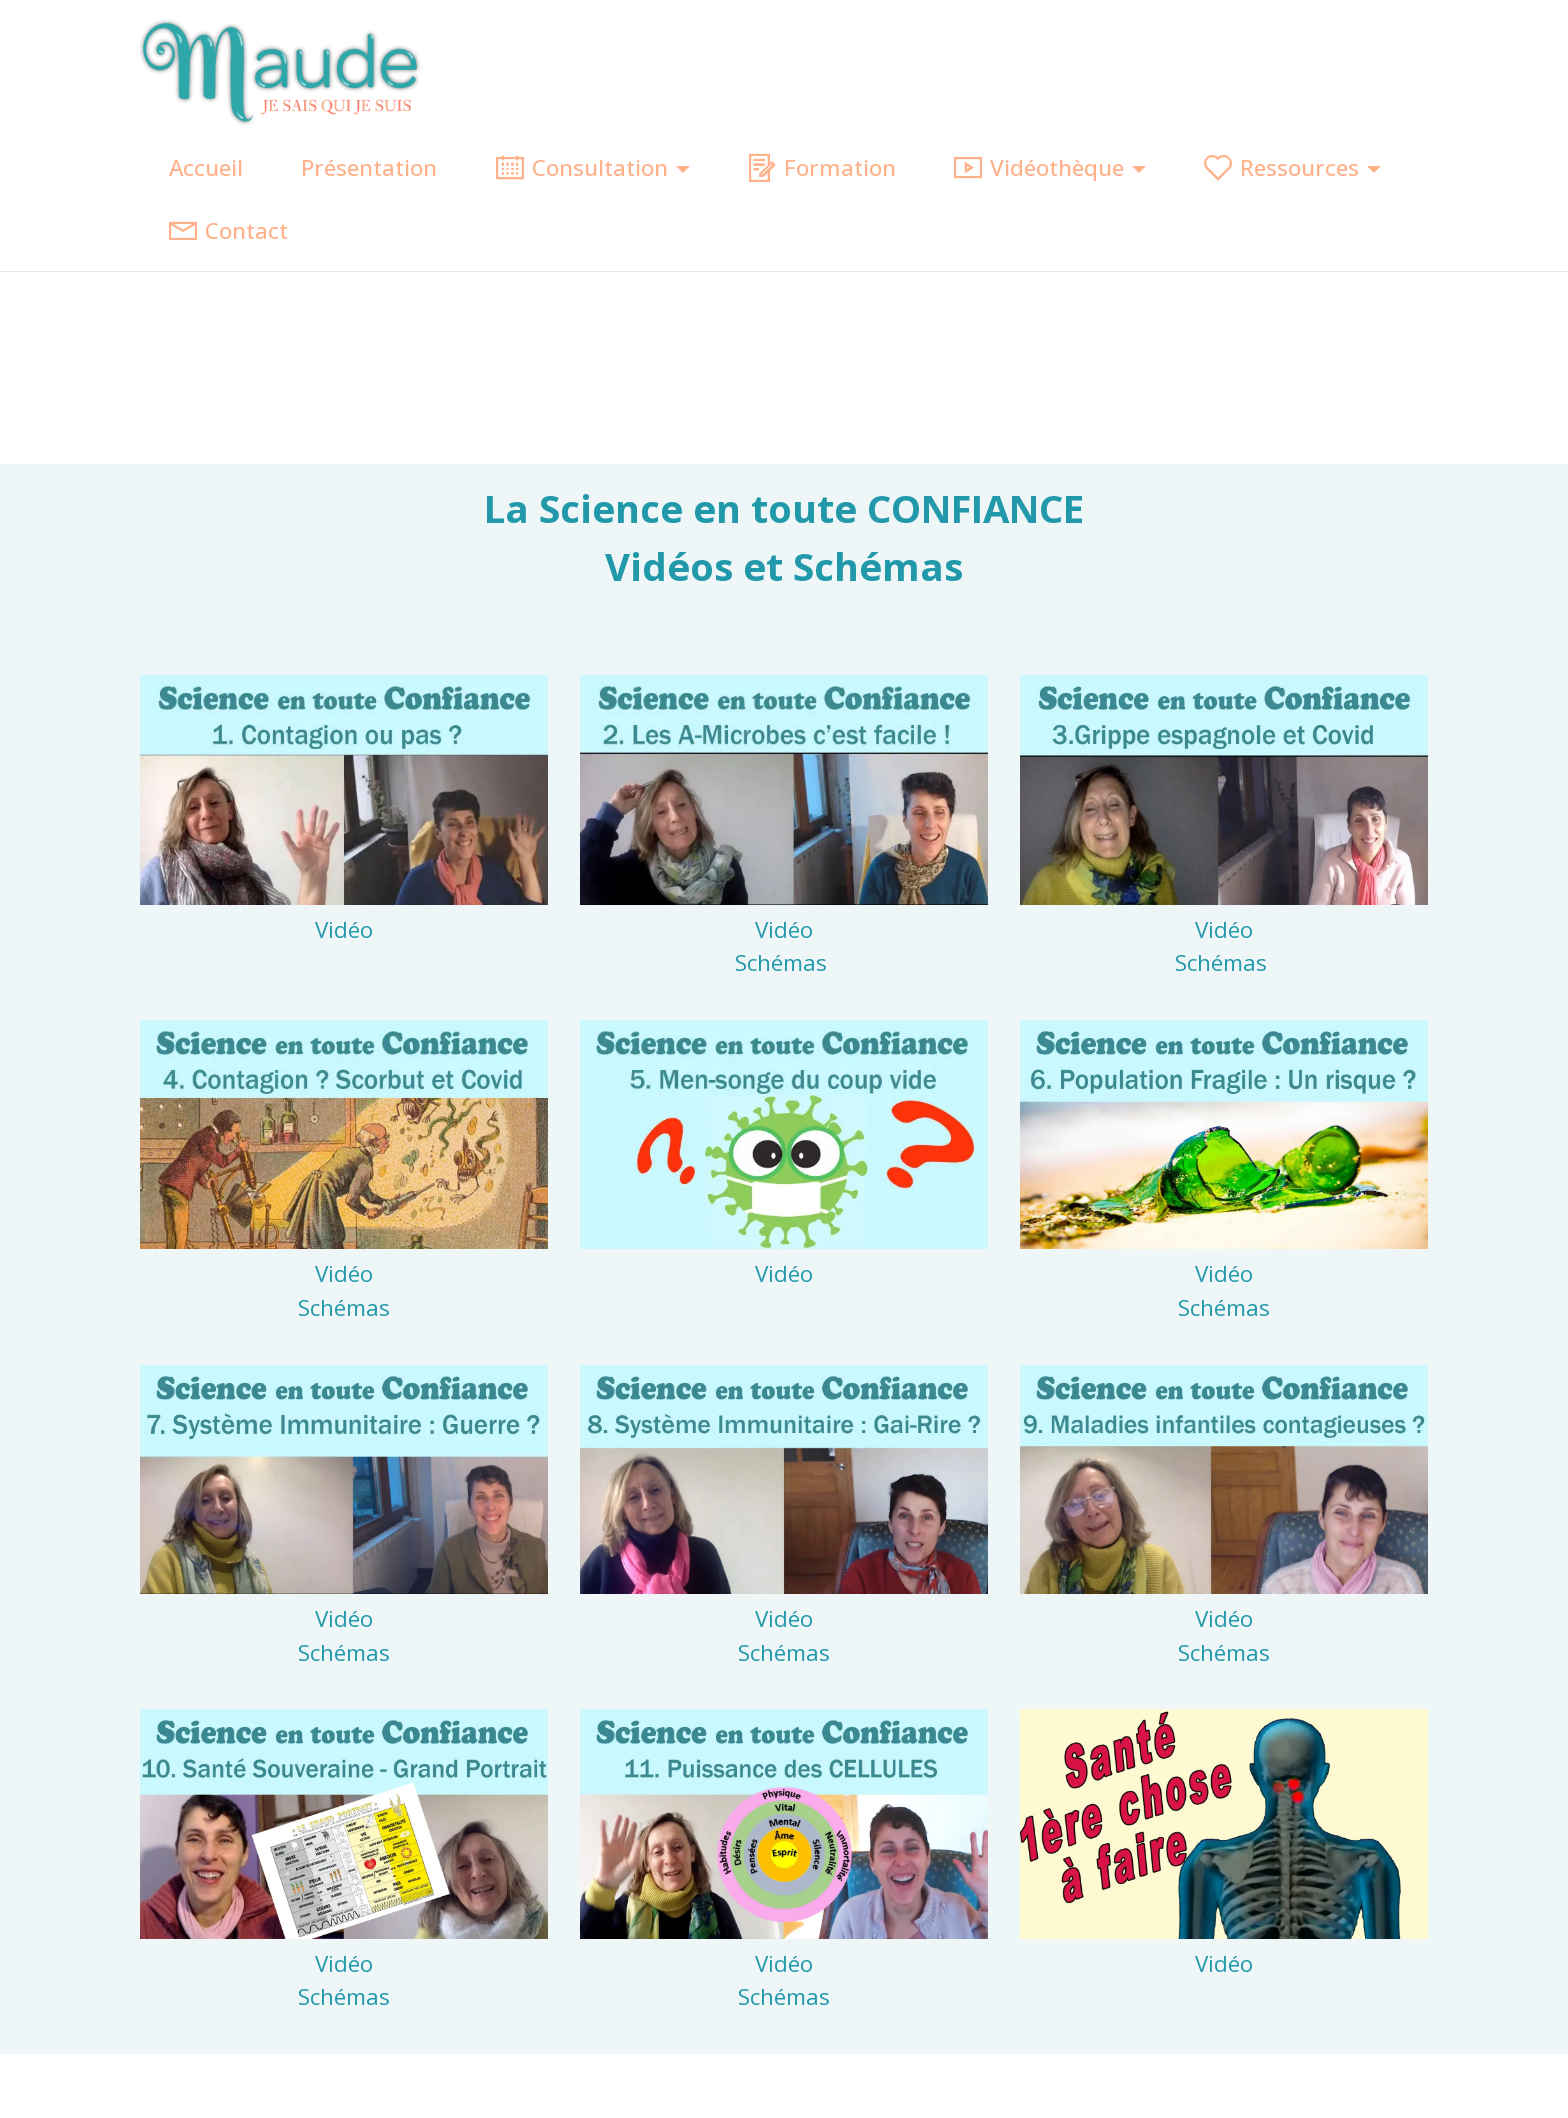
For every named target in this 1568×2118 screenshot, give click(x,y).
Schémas (784, 962)
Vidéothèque (1039, 167)
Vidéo (344, 929)
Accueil (206, 167)
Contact (228, 230)
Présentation (369, 167)
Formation (822, 167)
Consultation (582, 167)
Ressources (1281, 167)
